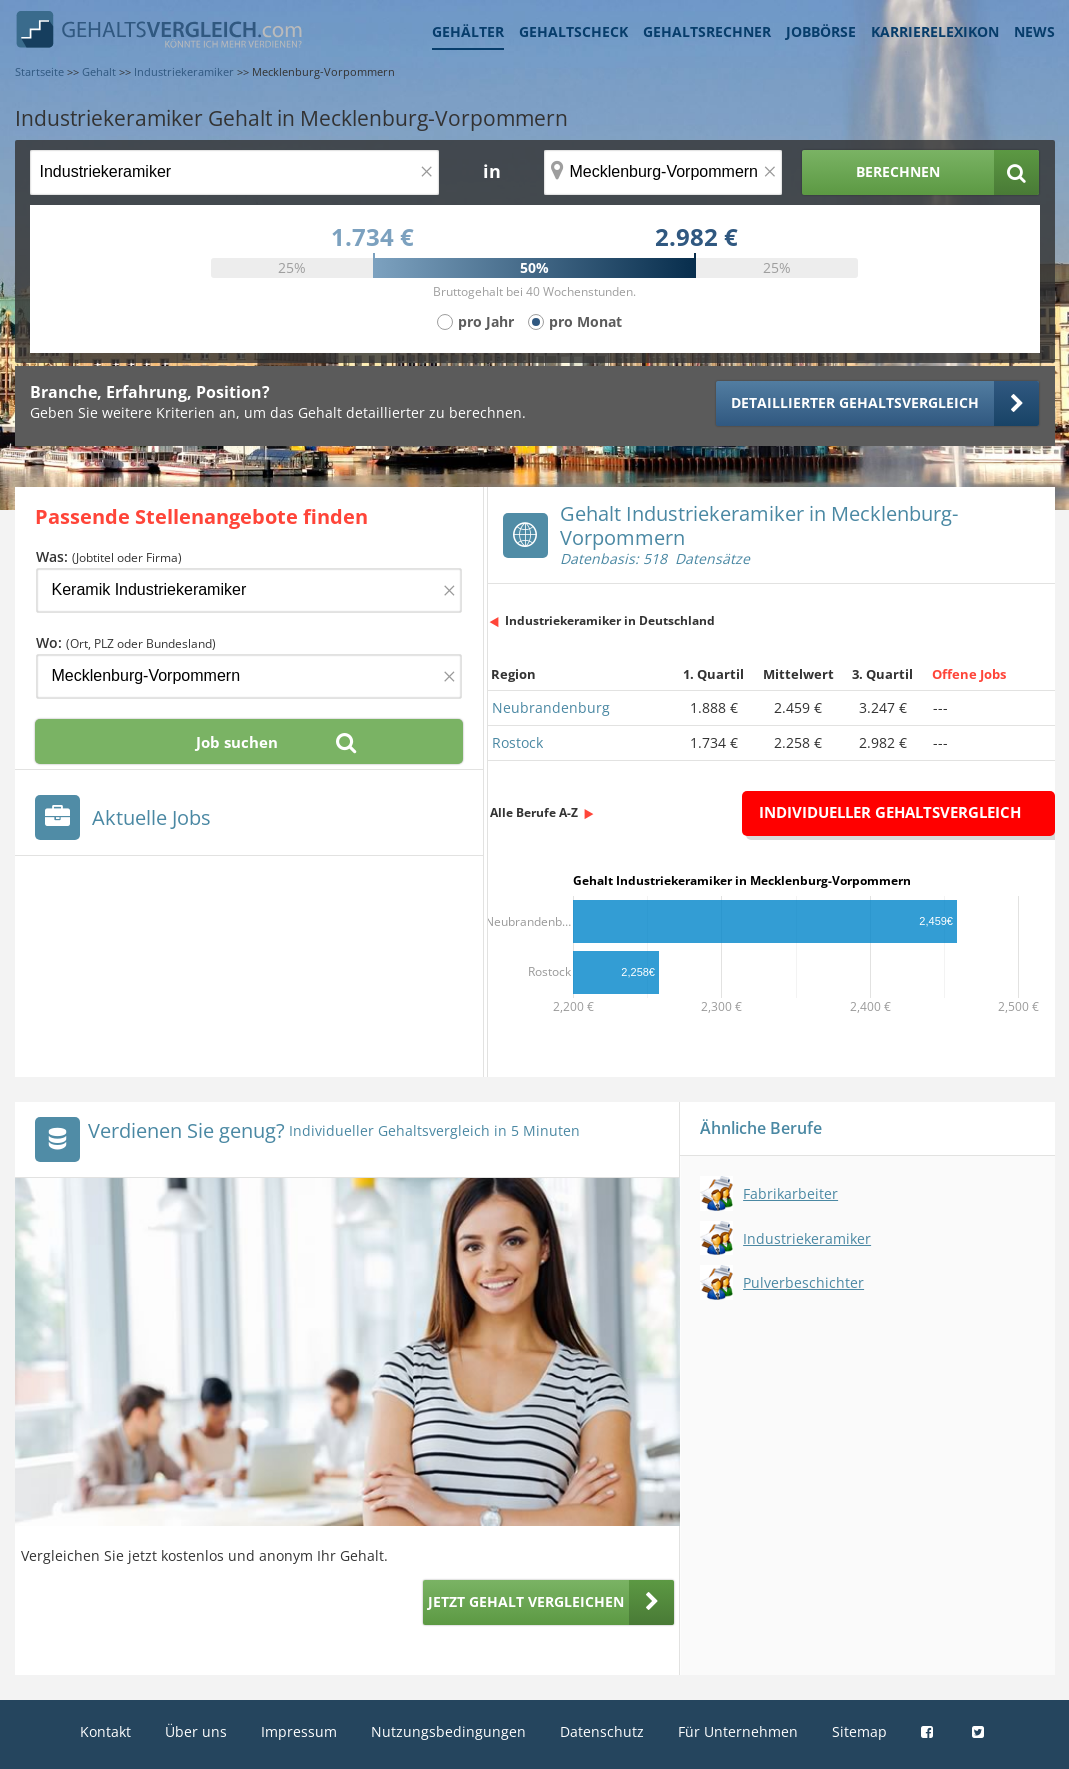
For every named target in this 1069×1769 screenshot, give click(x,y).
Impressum (299, 1731)
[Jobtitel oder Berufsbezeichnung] (234, 172)
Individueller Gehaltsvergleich (890, 812)
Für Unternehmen (738, 1731)
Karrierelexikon (935, 31)
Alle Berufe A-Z (534, 812)
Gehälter (468, 31)
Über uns (196, 1731)
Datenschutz (602, 1731)
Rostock (517, 742)
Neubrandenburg (551, 707)
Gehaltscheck (573, 31)
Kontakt (105, 1731)
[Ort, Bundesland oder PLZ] (663, 172)
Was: (109, 556)
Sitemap (859, 1731)
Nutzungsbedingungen (448, 1731)
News (1034, 31)
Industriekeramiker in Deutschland (610, 620)
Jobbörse (821, 31)
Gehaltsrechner (707, 31)
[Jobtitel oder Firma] (249, 590)
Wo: (126, 642)
